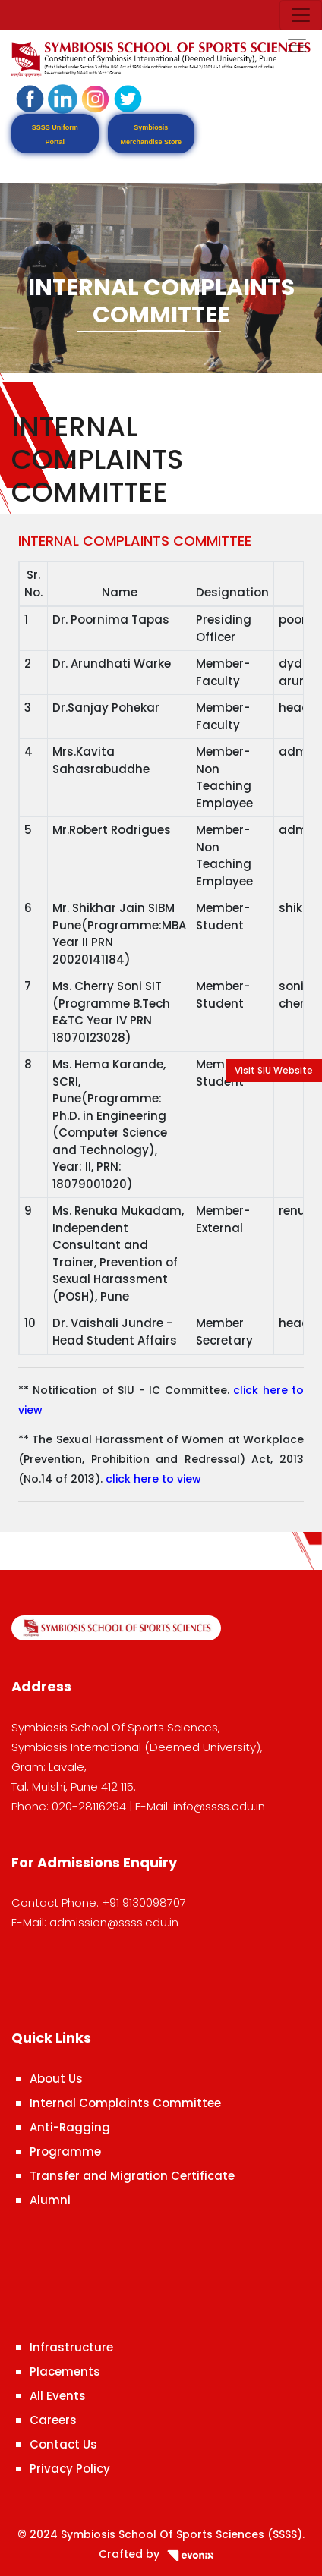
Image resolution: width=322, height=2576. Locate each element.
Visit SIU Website (274, 1070)
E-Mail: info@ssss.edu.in (200, 1806)
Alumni (50, 2200)
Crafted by (161, 2554)
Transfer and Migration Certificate (132, 2176)
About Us (56, 2079)
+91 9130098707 (144, 1903)
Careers (53, 2420)
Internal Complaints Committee (125, 2103)
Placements (65, 2371)
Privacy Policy (70, 2469)
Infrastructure (71, 2347)
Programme (65, 2151)
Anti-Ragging (70, 2127)
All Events (58, 2396)
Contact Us (63, 2444)
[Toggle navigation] (300, 15)
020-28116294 (89, 1806)
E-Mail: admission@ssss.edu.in (94, 1922)
